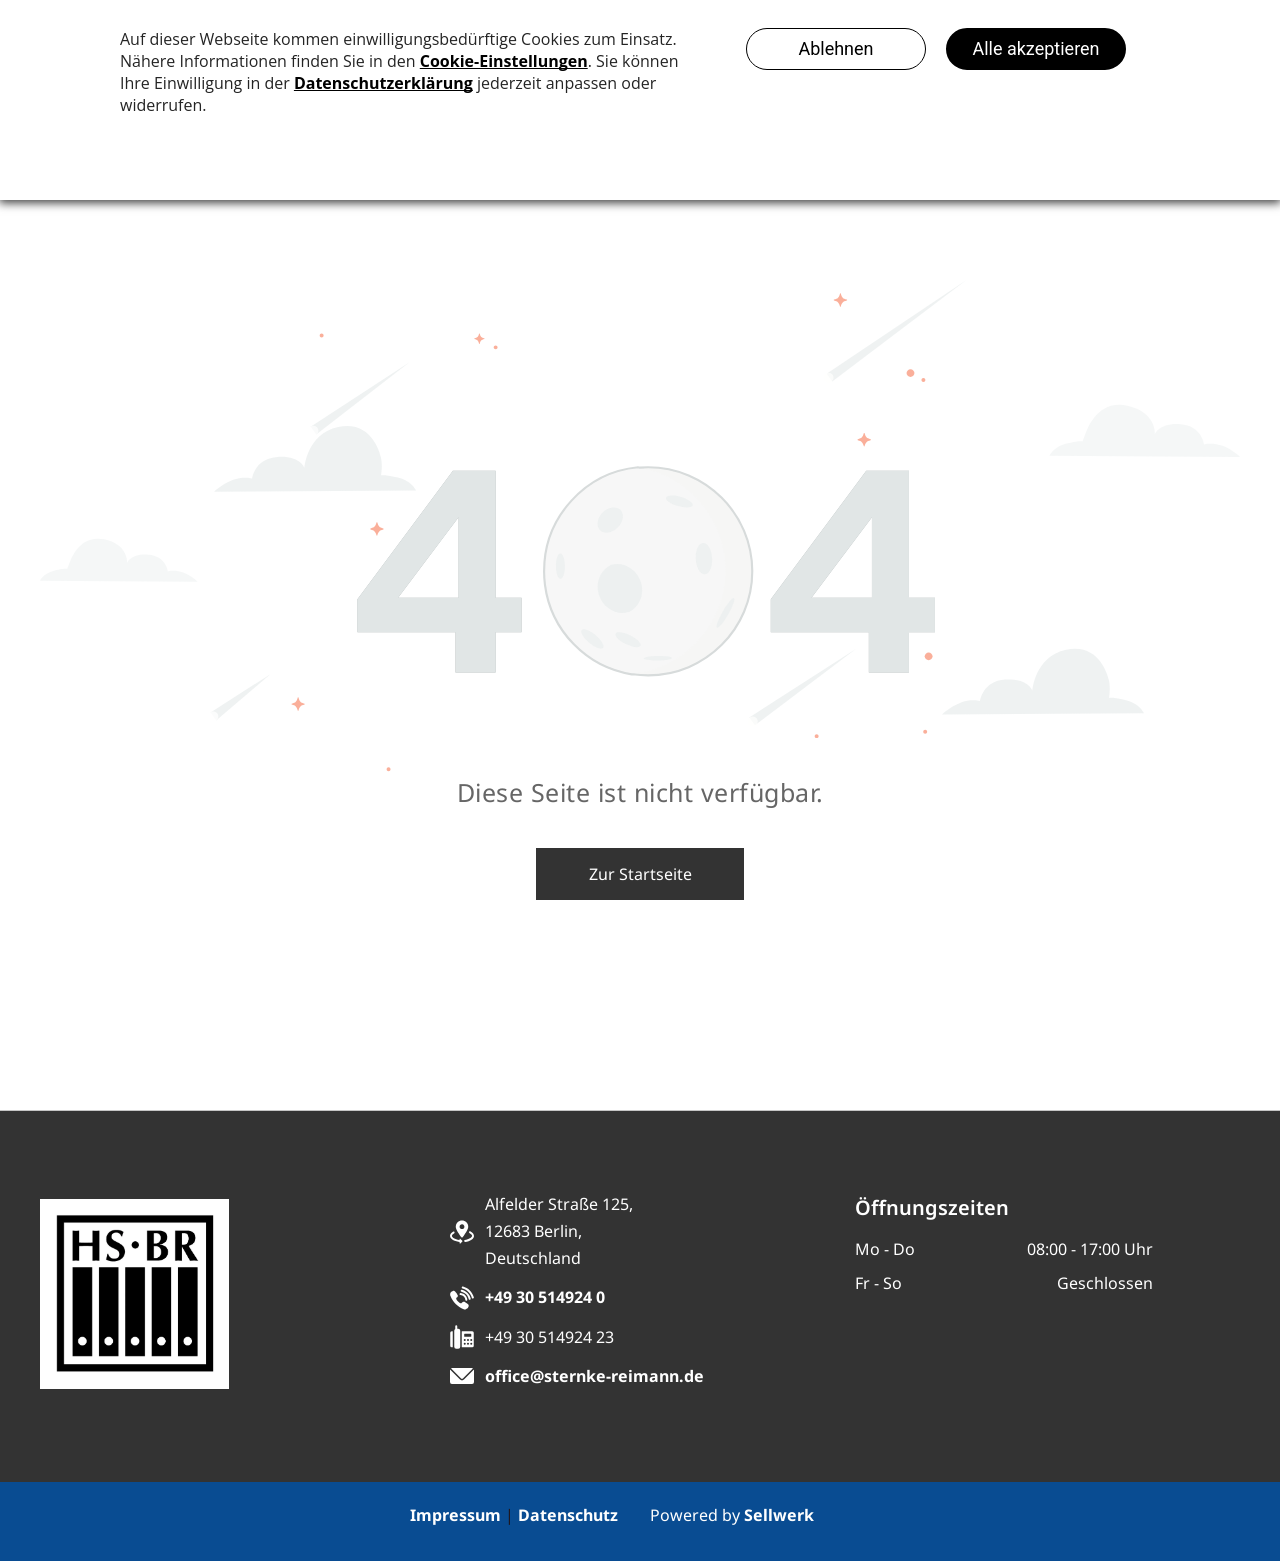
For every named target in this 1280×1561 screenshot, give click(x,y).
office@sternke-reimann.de (594, 1376)
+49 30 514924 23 (549, 1337)
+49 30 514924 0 (545, 1297)
